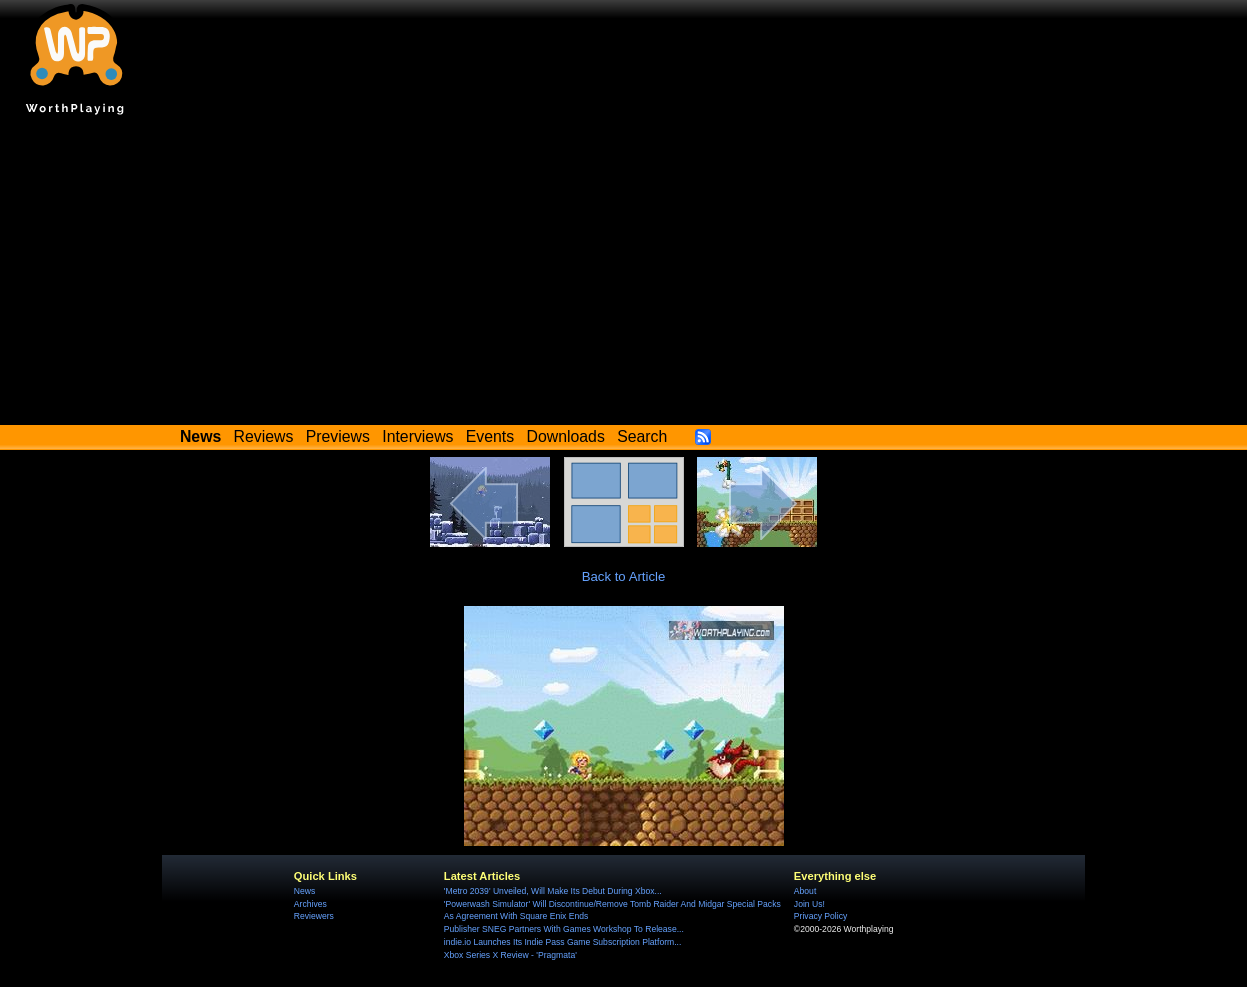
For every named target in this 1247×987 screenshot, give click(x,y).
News (304, 891)
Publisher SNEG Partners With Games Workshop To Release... (564, 929)
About (805, 891)
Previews (338, 436)
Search (642, 436)
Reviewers (314, 916)
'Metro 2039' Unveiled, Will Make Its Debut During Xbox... (553, 891)
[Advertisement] (624, 275)
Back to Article (624, 576)
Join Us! (809, 904)
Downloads (566, 436)
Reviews (264, 436)
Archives (310, 904)
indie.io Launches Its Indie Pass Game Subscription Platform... (562, 942)
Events (490, 436)
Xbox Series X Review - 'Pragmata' (510, 955)
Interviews (417, 436)
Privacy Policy (820, 916)
